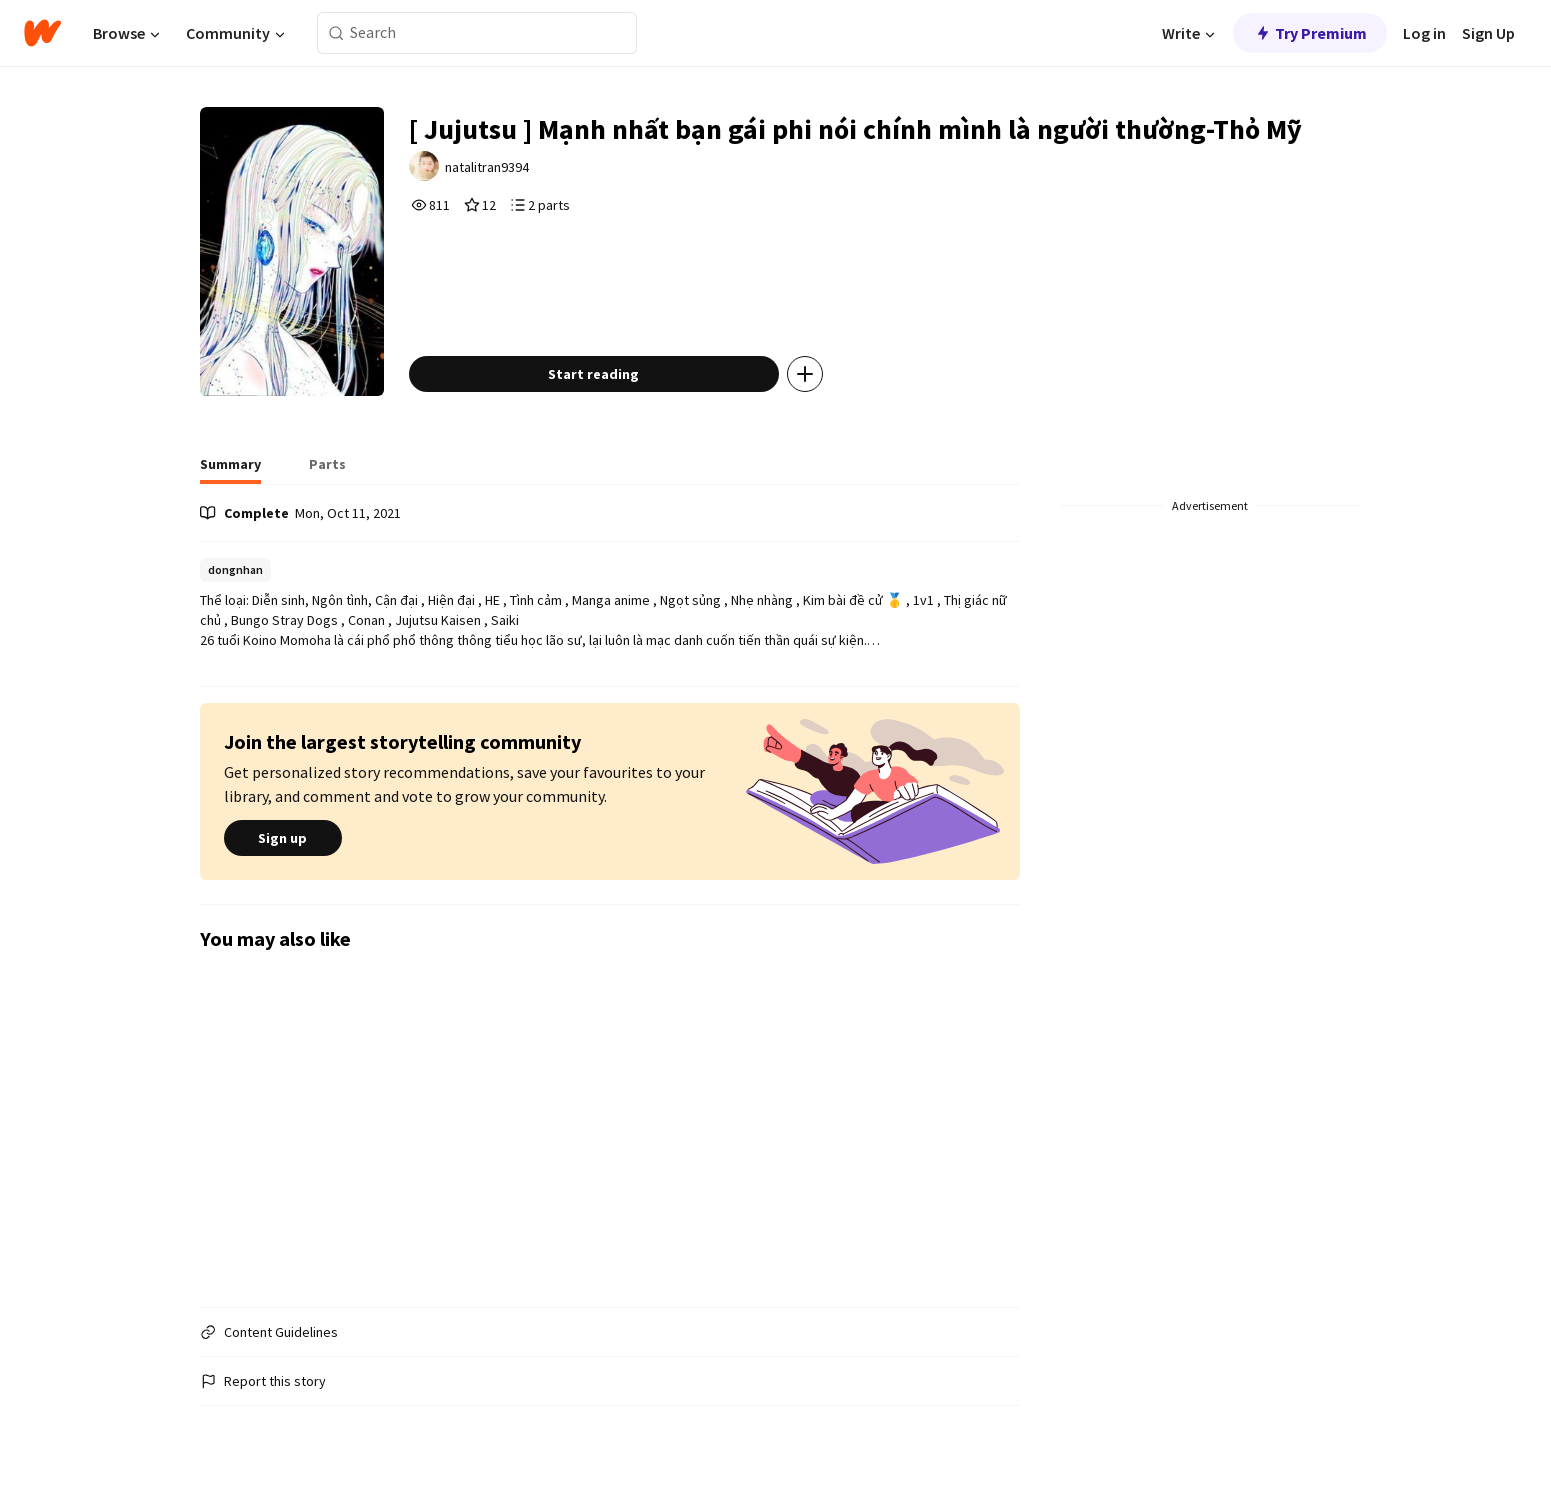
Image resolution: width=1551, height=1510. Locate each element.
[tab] (230, 470)
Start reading (593, 374)
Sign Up (1488, 33)
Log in (1424, 33)
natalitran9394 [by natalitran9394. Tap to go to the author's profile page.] (487, 167)
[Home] (42, 33)
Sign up (283, 838)
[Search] (336, 33)
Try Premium (1310, 33)
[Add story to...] (805, 374)
